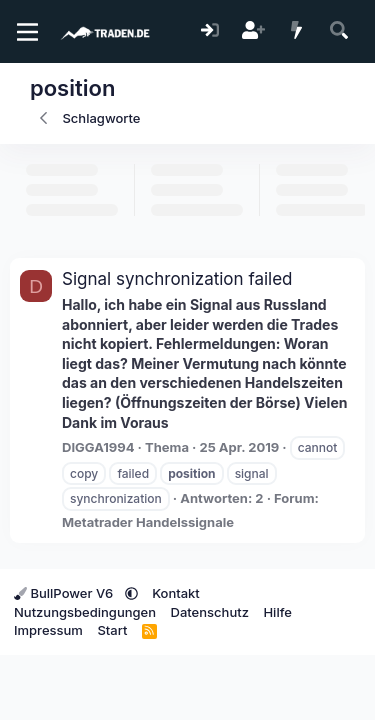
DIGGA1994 (98, 447)
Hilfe (277, 612)
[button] (131, 593)
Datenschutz (210, 612)
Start (112, 630)
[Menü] (27, 32)
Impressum (48, 630)
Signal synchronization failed (177, 279)
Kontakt (176, 593)
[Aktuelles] (296, 31)
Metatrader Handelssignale (148, 522)
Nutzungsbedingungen (85, 612)
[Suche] (339, 31)
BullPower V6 (65, 593)
